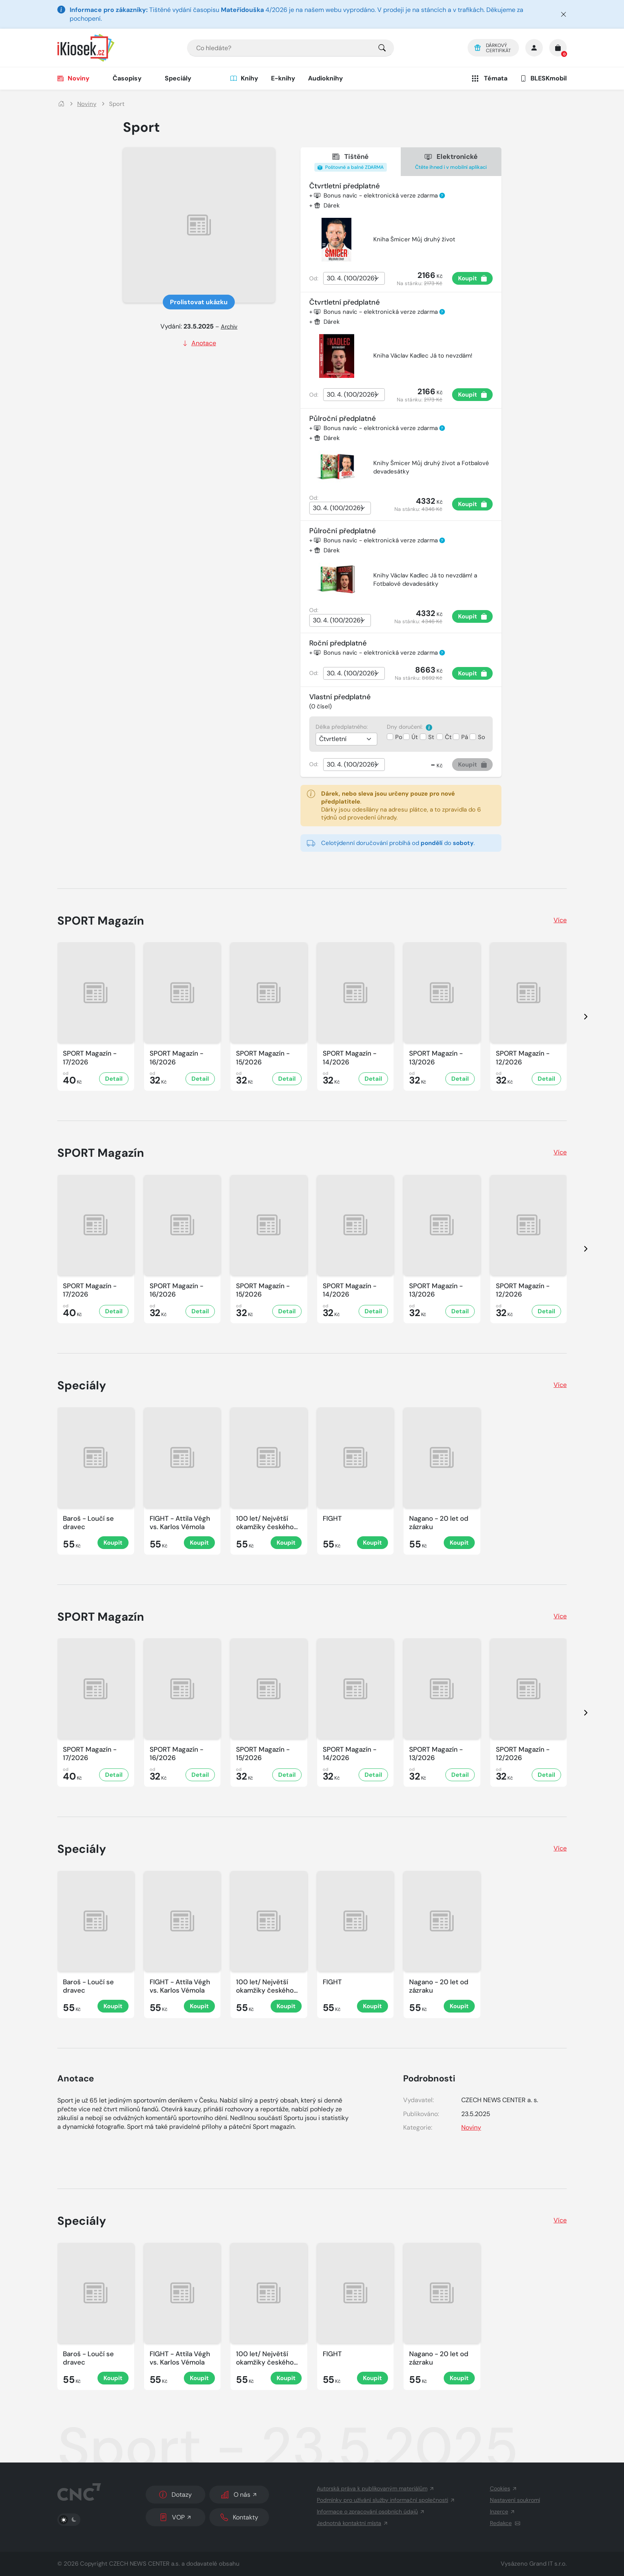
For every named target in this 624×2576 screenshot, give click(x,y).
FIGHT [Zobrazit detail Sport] (332, 1518)
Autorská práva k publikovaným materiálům (376, 2488)
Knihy (244, 78)
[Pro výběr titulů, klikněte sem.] (382, 48)
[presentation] (579, 1016)
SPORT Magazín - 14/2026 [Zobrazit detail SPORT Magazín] (349, 1057)
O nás (239, 2494)
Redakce (505, 2523)
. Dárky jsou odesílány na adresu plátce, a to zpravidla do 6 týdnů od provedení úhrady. (394, 806)
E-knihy (283, 78)
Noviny (73, 78)
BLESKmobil (543, 78)
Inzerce (502, 2511)
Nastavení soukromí (515, 2500)
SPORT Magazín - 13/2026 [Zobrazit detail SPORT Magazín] (436, 1057)
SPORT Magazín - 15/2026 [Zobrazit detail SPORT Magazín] (263, 1057)
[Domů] (61, 104)
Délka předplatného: (342, 726)
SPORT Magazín (100, 920)
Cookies (503, 2488)
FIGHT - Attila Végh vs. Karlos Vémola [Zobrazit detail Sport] (180, 1522)
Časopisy (127, 78)
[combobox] (290, 48)
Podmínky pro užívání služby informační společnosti (386, 2500)
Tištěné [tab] (350, 162)
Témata (488, 78)
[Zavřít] (563, 14)
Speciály (178, 78)
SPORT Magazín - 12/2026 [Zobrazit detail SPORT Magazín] (523, 1057)
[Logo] (86, 48)
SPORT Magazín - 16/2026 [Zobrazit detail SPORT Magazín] (176, 1057)
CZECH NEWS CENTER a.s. (144, 2564)
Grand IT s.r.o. (548, 2564)
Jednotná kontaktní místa (352, 2523)
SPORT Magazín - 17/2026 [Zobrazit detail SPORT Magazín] (90, 1057)
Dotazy (175, 2494)
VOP (176, 2517)
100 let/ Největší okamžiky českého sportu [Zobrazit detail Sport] (265, 1523)
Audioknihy (325, 78)
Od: (313, 278)
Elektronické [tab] (451, 161)
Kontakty (239, 2517)
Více (560, 920)
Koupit (473, 278)
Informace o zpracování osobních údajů (371, 2511)
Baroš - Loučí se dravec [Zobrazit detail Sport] (88, 1522)
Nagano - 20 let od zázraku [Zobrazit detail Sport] (438, 1522)
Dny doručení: (409, 727)
